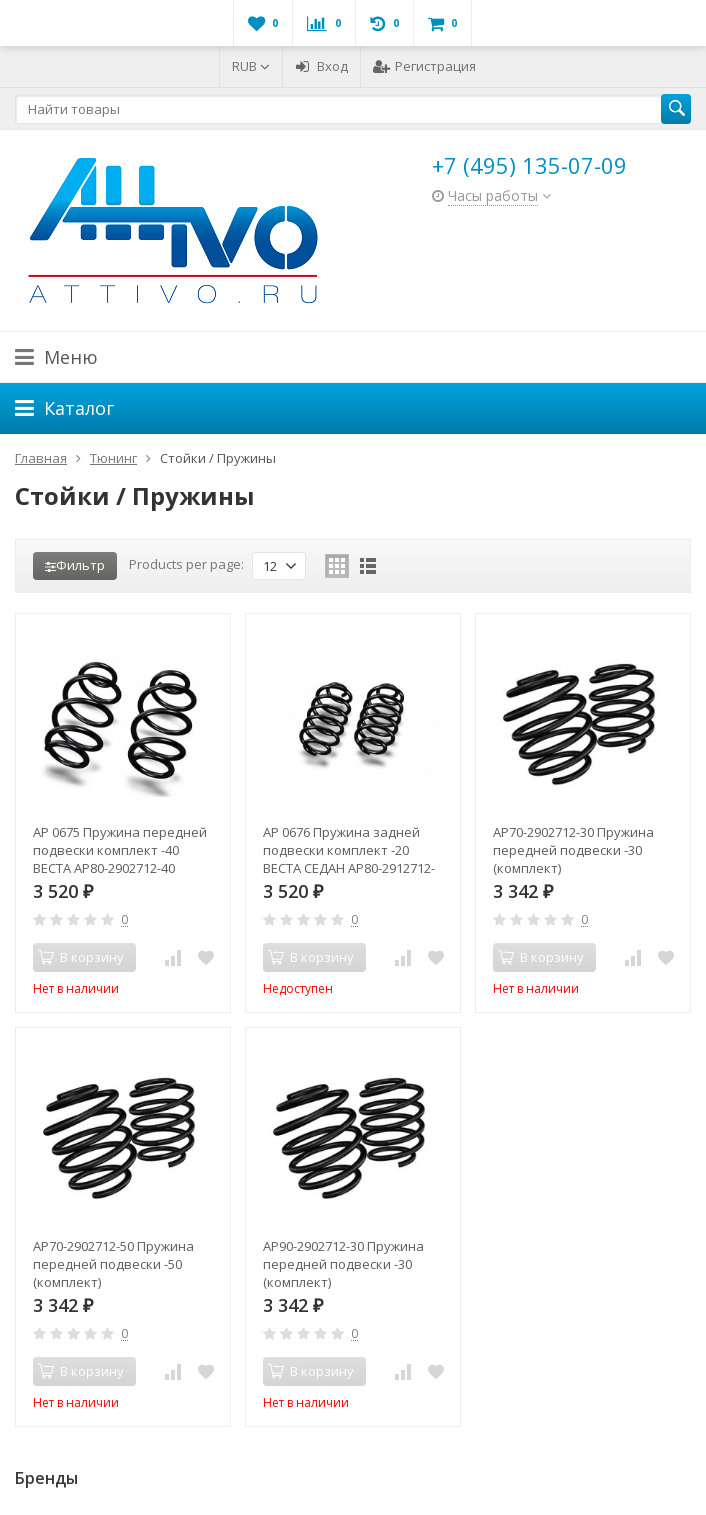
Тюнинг (113, 458)
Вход (321, 66)
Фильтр (75, 565)
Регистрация (424, 66)
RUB (251, 66)
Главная (41, 458)
